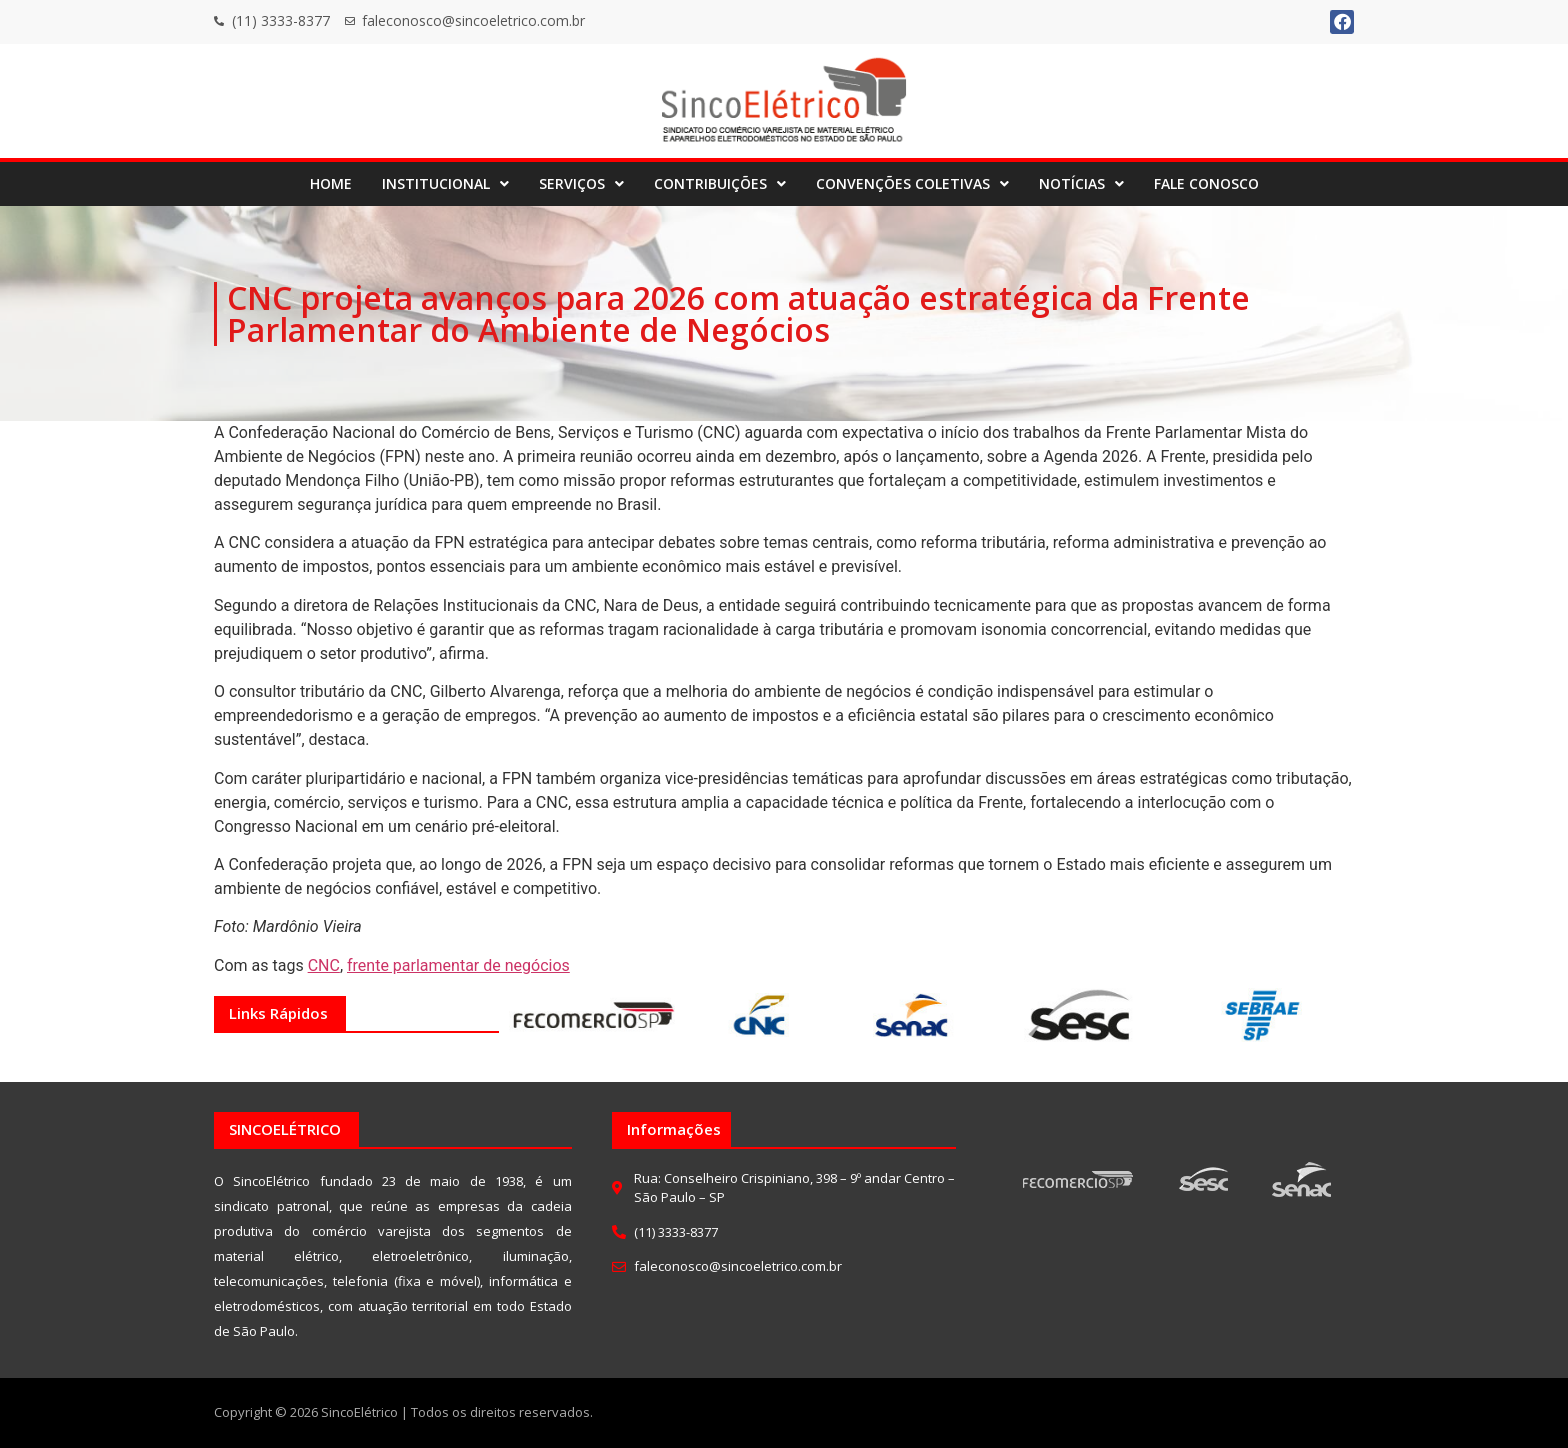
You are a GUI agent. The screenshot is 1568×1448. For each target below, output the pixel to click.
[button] (445, 184)
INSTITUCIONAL (445, 183)
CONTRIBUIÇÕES (720, 183)
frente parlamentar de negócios (458, 965)
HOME (331, 183)
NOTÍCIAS (1081, 183)
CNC (324, 965)
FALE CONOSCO (1206, 183)
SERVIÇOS (581, 183)
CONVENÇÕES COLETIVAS (912, 183)
